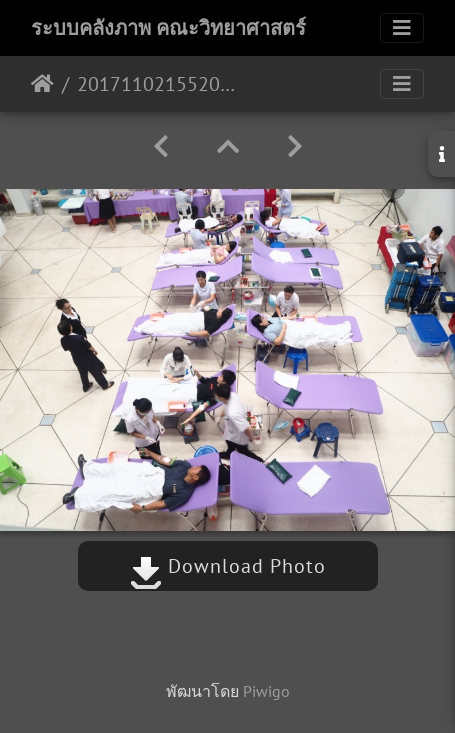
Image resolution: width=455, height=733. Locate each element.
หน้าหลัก (42, 84)
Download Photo (228, 566)
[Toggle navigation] (402, 28)
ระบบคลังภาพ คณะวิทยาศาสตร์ (168, 28)
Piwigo (266, 691)
